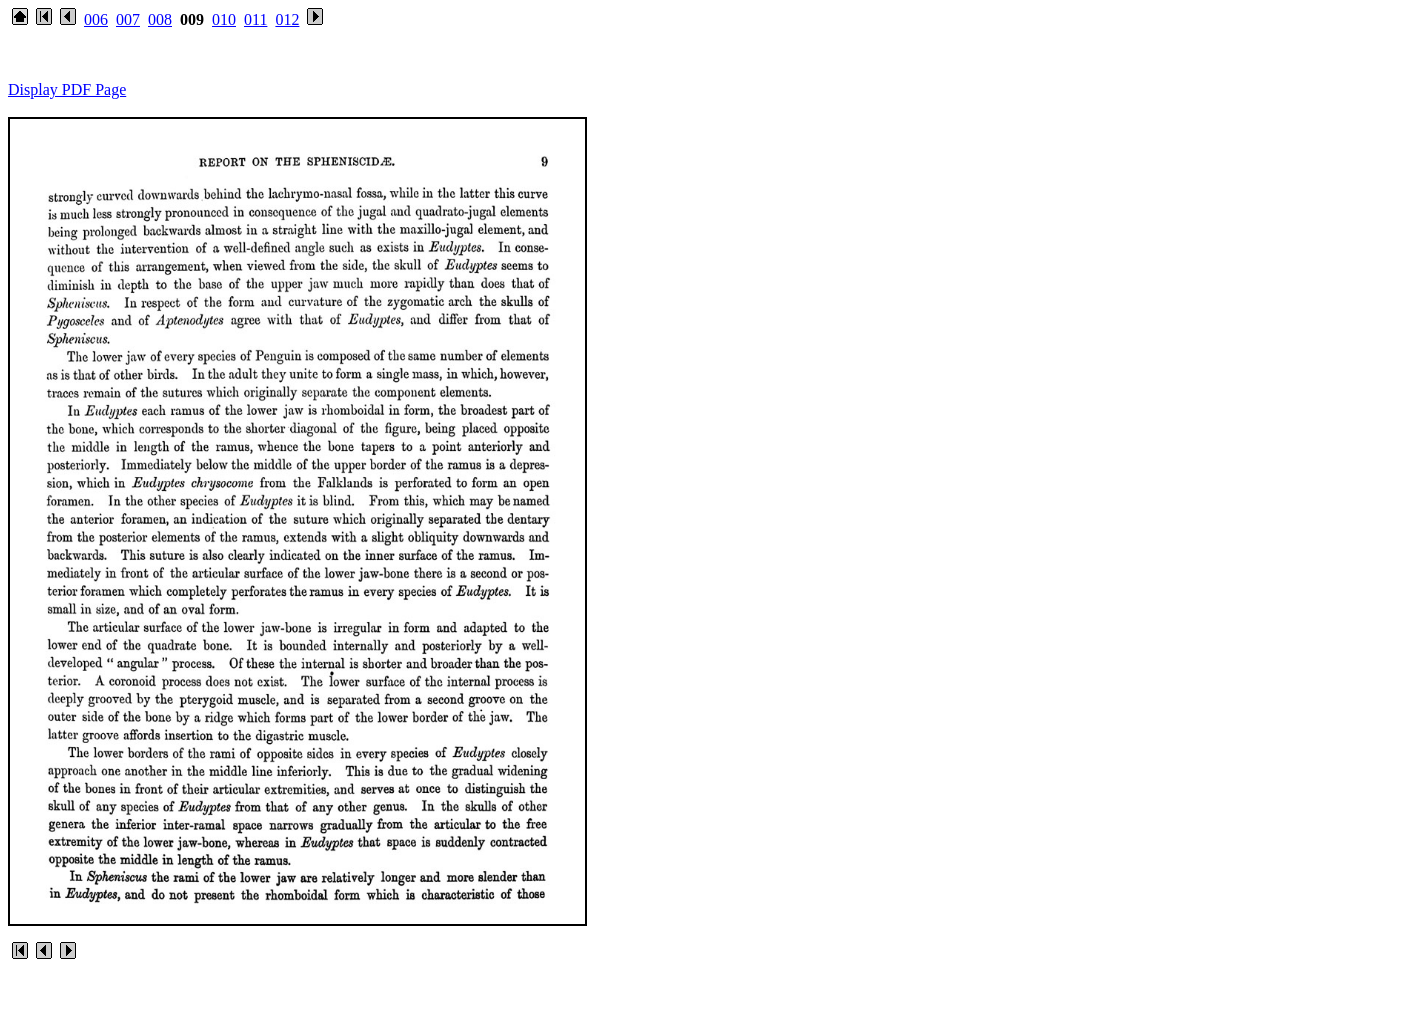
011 (255, 19)
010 (224, 19)
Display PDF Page (67, 89)
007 (128, 19)
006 (96, 19)
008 (160, 19)
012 (287, 19)
